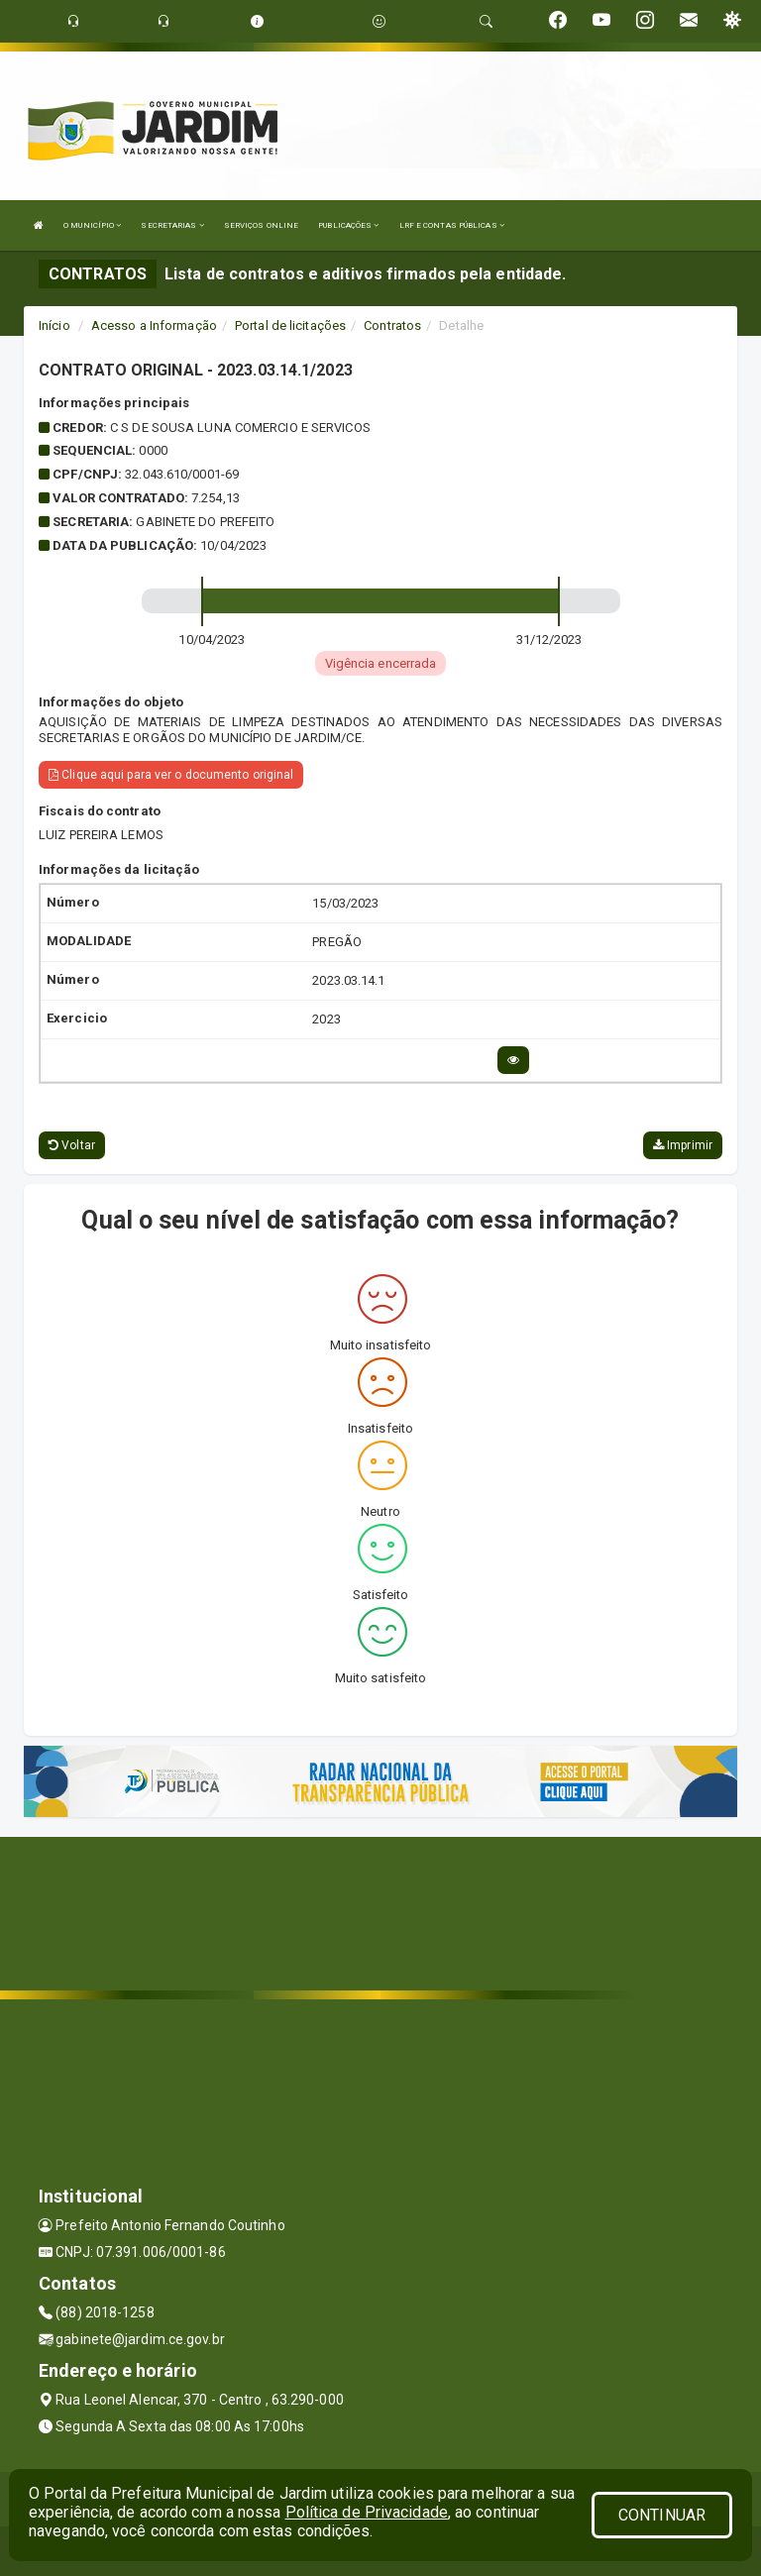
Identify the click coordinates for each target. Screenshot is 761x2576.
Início (54, 325)
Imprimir (682, 1145)
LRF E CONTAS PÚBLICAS (451, 225)
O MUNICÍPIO (92, 225)
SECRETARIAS (172, 225)
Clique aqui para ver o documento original (171, 775)
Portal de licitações (290, 325)
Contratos (392, 325)
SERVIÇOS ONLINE (261, 225)
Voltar (72, 1145)
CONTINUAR (662, 2515)
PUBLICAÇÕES (348, 225)
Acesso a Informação (154, 325)
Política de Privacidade (366, 2512)
